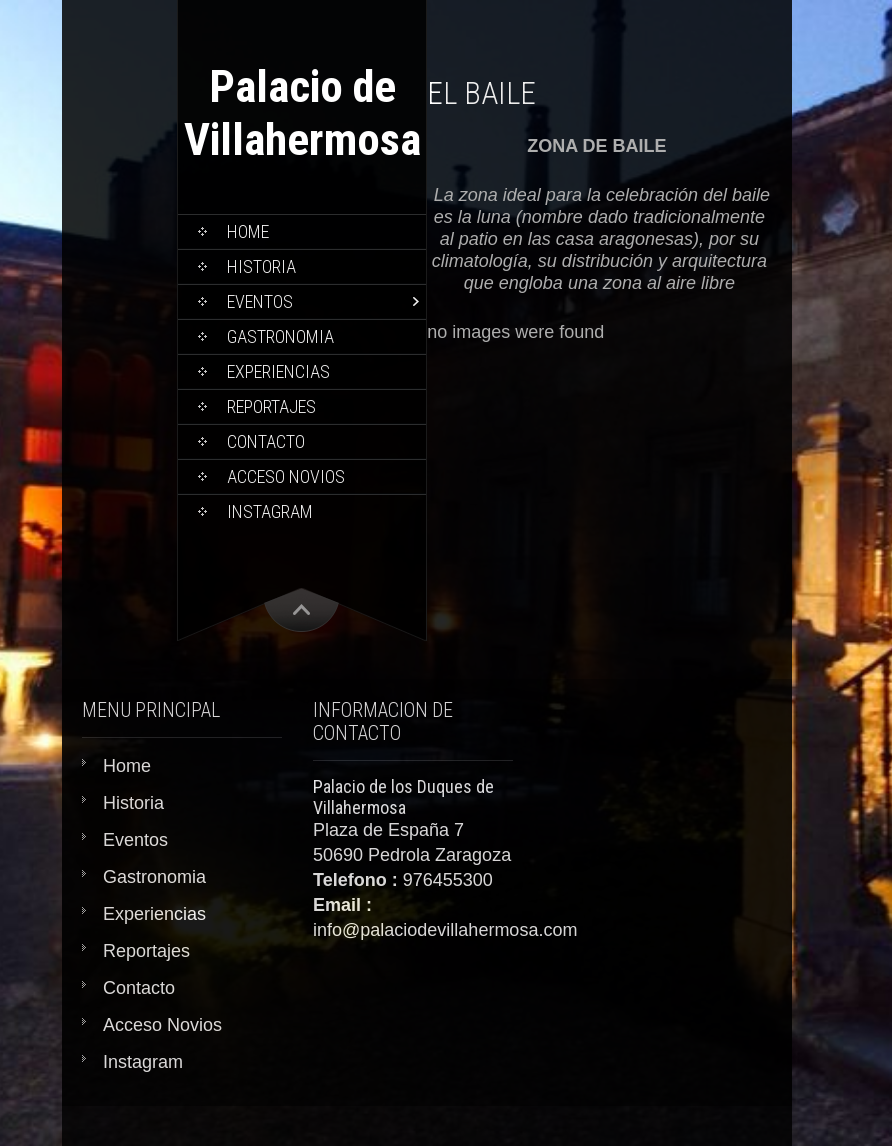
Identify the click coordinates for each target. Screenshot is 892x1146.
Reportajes (271, 406)
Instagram (270, 511)
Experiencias (278, 371)
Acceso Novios (286, 476)
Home (248, 231)
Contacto (266, 441)
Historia (261, 266)
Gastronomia (280, 336)
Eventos (260, 301)
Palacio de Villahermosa (302, 113)
